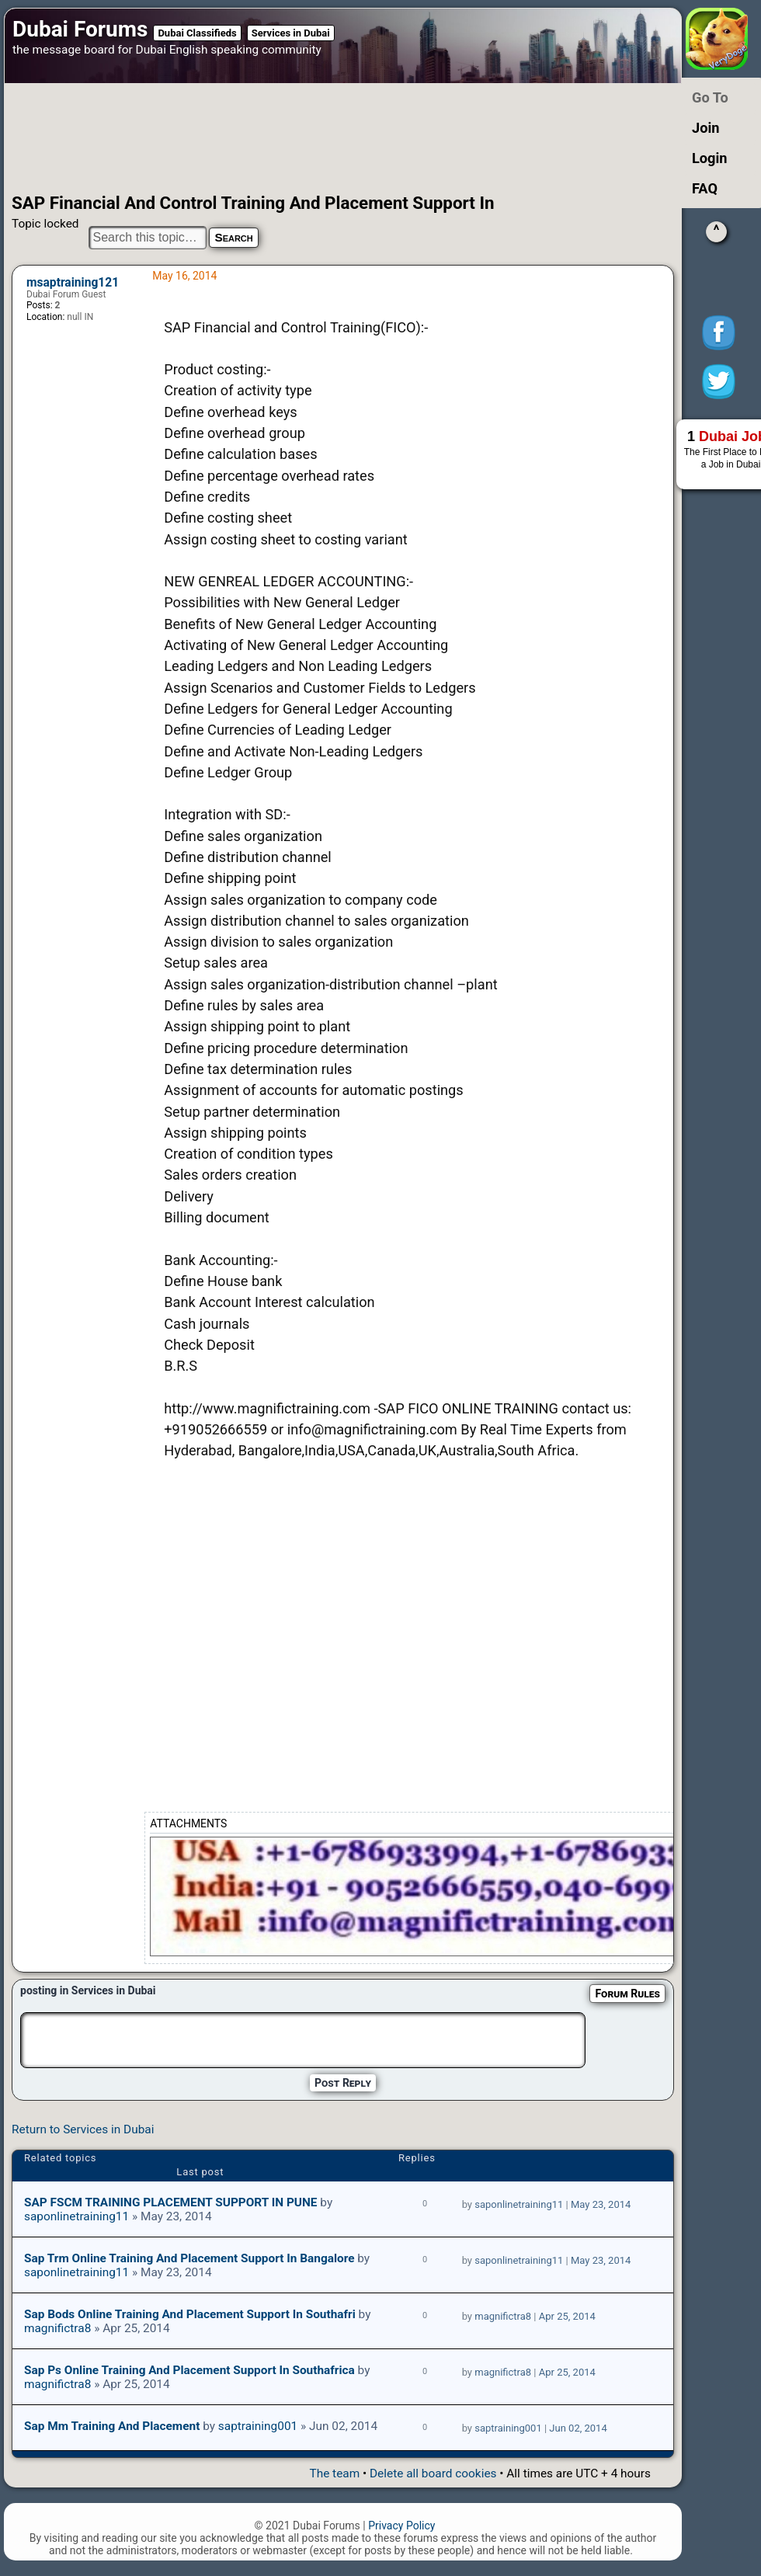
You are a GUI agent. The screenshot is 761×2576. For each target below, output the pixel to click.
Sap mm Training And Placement (112, 2426)
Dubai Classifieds (197, 33)
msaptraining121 (72, 283)
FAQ (705, 188)
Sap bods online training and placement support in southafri (190, 2314)
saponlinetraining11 (76, 2216)
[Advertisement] (321, 138)
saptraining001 (257, 2426)
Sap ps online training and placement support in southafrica (189, 2370)
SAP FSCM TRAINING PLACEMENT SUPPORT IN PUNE (171, 2202)
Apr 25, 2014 (567, 2316)
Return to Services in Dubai (83, 2129)
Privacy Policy (401, 2525)
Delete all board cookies (433, 2473)
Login (710, 158)
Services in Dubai (291, 33)
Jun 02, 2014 (577, 2428)
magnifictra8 (57, 2328)
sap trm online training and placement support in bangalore (189, 2258)
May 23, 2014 (601, 2204)
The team (334, 2473)
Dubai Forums (80, 29)
